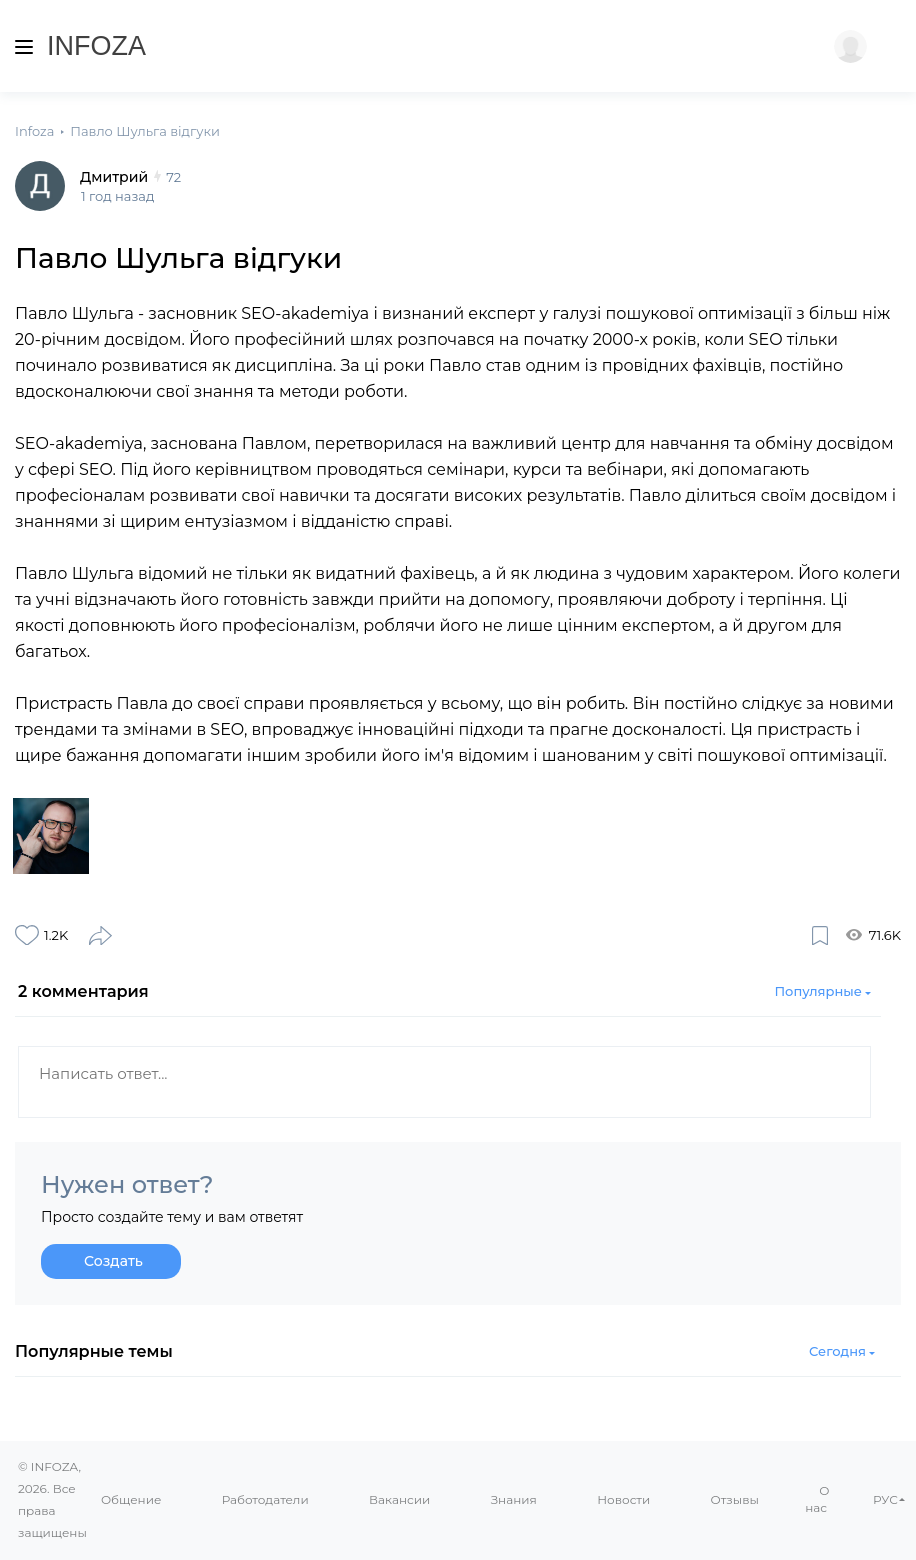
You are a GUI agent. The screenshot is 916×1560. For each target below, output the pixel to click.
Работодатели (265, 1499)
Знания (514, 1499)
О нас (817, 1500)
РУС (885, 1499)
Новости (623, 1499)
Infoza (96, 46)
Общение (131, 1499)
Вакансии (399, 1499)
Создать (113, 1266)
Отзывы (735, 1499)
